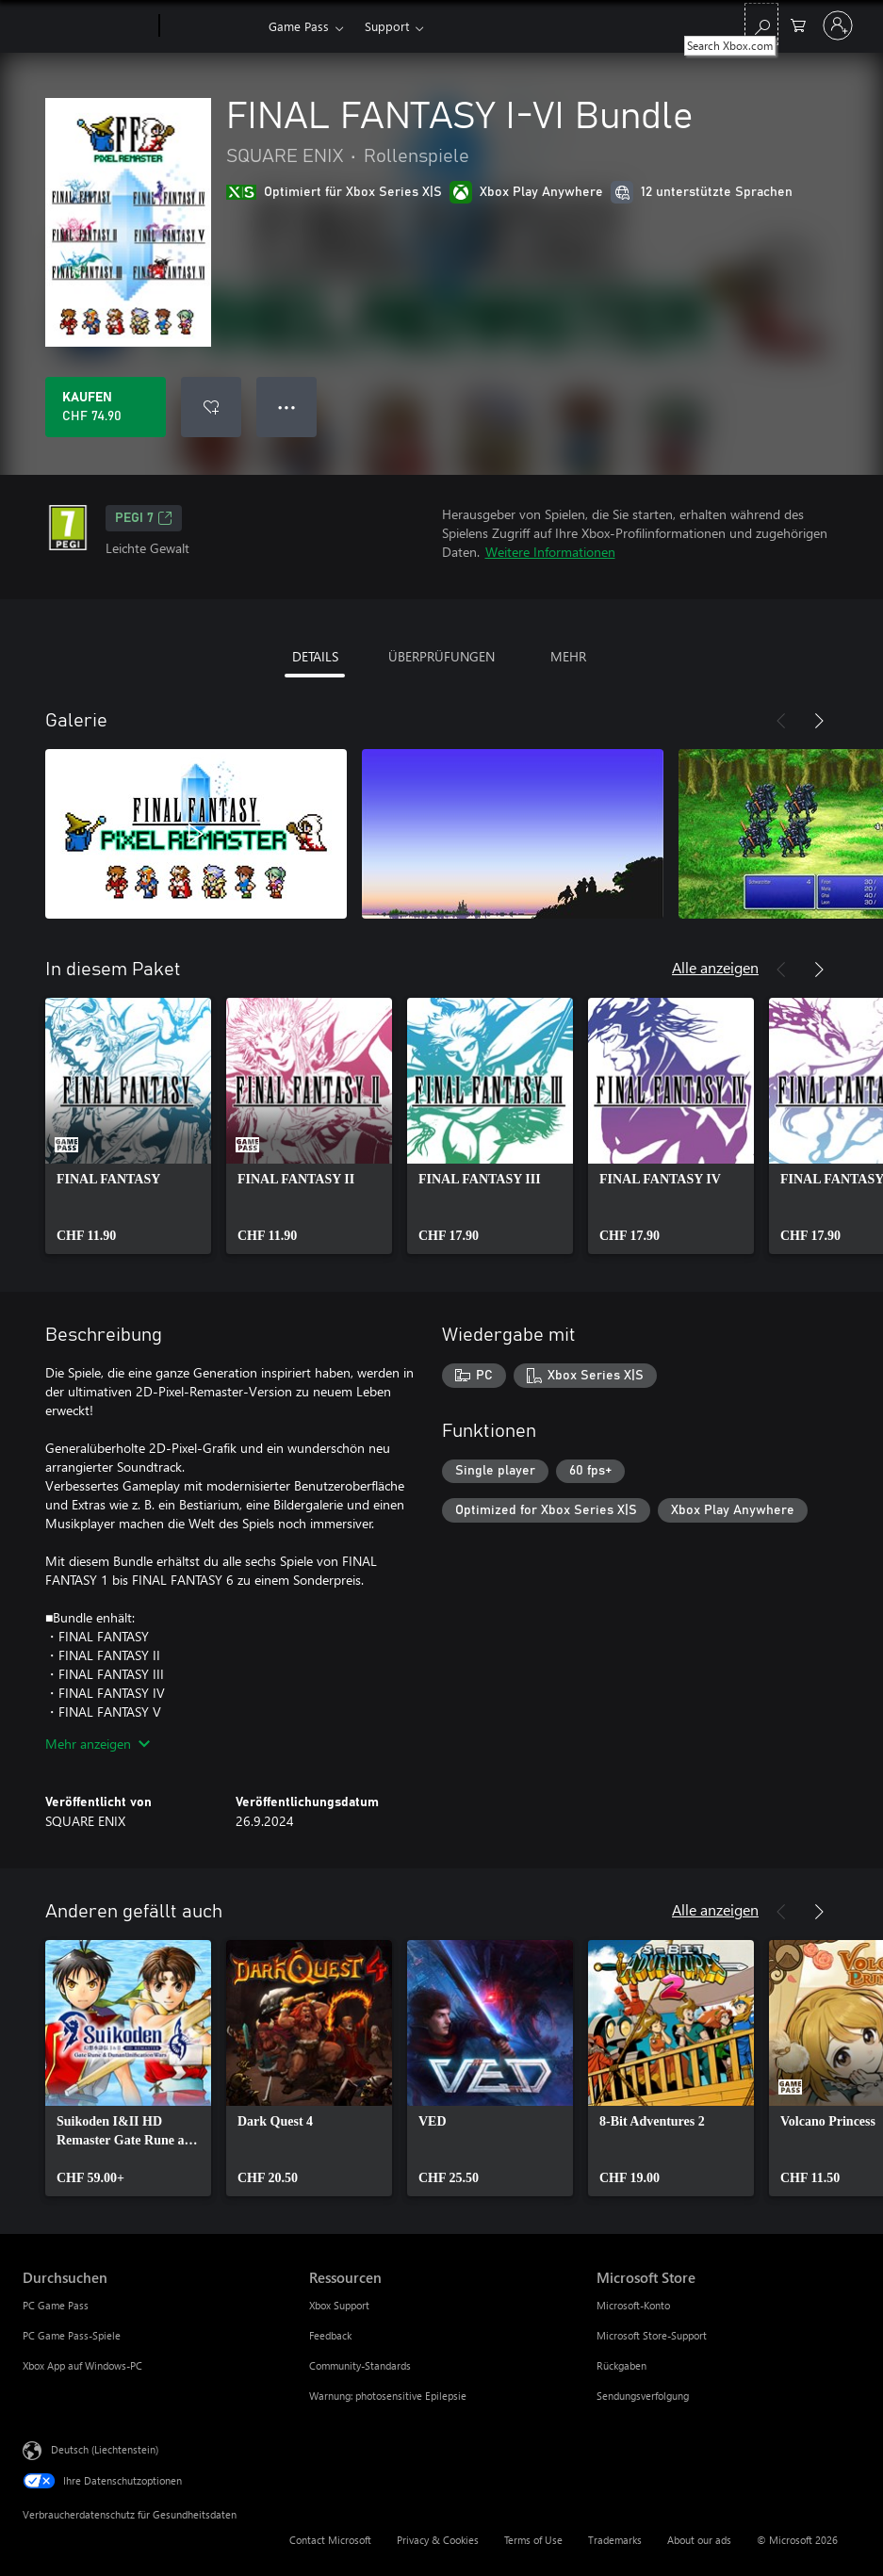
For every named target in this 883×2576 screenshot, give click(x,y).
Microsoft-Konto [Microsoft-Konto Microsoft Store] (633, 2305)
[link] (128, 1126)
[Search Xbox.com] (761, 24)
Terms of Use (533, 2540)
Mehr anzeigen (97, 1744)
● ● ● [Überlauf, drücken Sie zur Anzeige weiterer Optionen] (287, 406)
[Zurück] (781, 721)
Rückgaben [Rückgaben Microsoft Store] (621, 2365)
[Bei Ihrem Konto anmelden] (837, 25)
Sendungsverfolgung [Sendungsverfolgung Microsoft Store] (643, 2395)
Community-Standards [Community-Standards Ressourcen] (360, 2365)
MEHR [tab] (568, 656)
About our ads (699, 2540)
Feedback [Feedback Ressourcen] (330, 2335)
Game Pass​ (299, 26)
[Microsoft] (87, 26)
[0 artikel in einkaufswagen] (798, 24)
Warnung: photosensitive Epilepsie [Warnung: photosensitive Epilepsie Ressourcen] (387, 2395)
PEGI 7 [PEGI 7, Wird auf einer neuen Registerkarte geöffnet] (143, 518)
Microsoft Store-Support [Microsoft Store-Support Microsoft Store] (652, 2335)
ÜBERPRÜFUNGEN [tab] (441, 656)
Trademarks (615, 2540)
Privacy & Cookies (438, 2540)
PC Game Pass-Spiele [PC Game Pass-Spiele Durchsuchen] (72, 2335)
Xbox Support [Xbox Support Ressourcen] (339, 2305)
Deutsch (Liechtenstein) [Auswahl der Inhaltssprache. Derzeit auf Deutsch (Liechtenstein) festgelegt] (104, 2449)
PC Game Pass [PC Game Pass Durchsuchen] (56, 2305)
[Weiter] (819, 721)
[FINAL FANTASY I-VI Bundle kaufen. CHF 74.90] (105, 407)
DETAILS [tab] (315, 656)
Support (387, 26)
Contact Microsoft (330, 2540)
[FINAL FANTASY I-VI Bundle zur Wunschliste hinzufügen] (211, 407)
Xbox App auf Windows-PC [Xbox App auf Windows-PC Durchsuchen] (82, 2365)
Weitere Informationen (550, 552)
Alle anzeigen (715, 967)
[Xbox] (211, 26)
